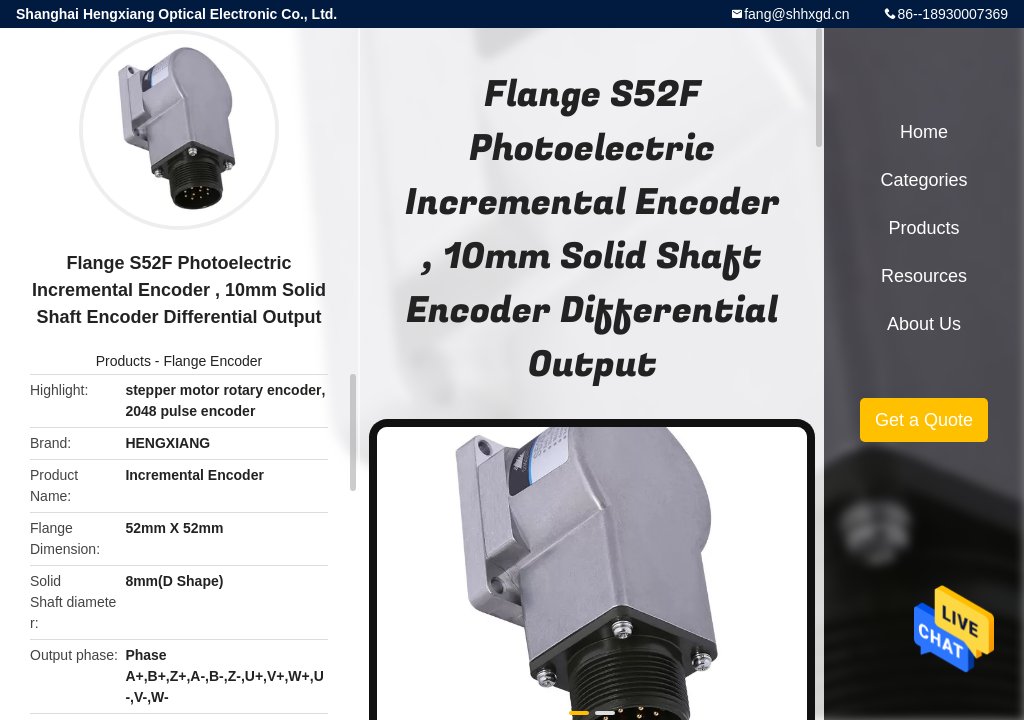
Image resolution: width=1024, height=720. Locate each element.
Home (924, 132)
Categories (923, 180)
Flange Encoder (212, 361)
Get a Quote (924, 420)
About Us (924, 324)
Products (123, 361)
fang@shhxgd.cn (796, 14)
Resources (924, 276)
